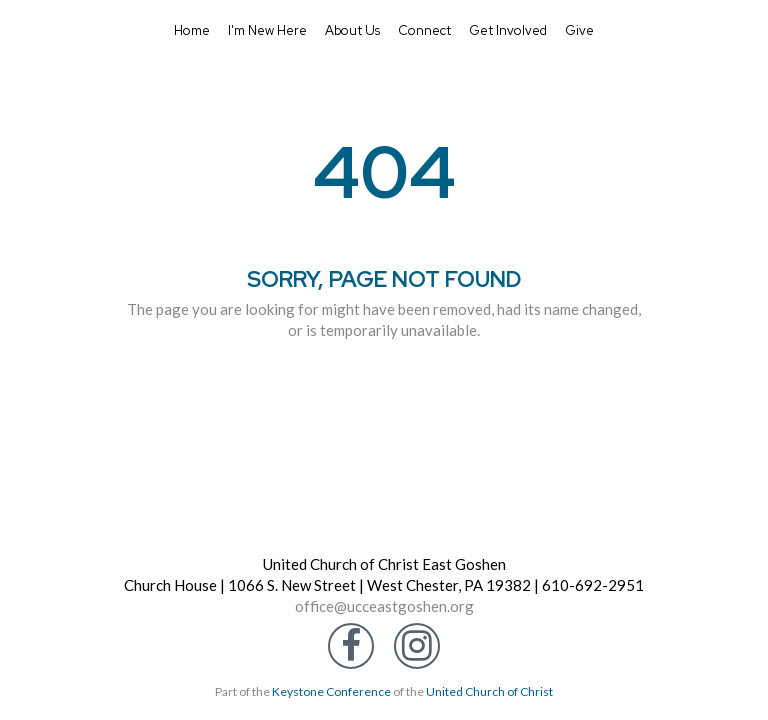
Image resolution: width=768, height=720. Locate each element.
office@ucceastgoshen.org (384, 606)
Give (579, 30)
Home (192, 30)
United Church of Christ (489, 691)
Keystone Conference (331, 691)
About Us (352, 30)
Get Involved (508, 30)
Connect (424, 30)
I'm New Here (267, 30)
